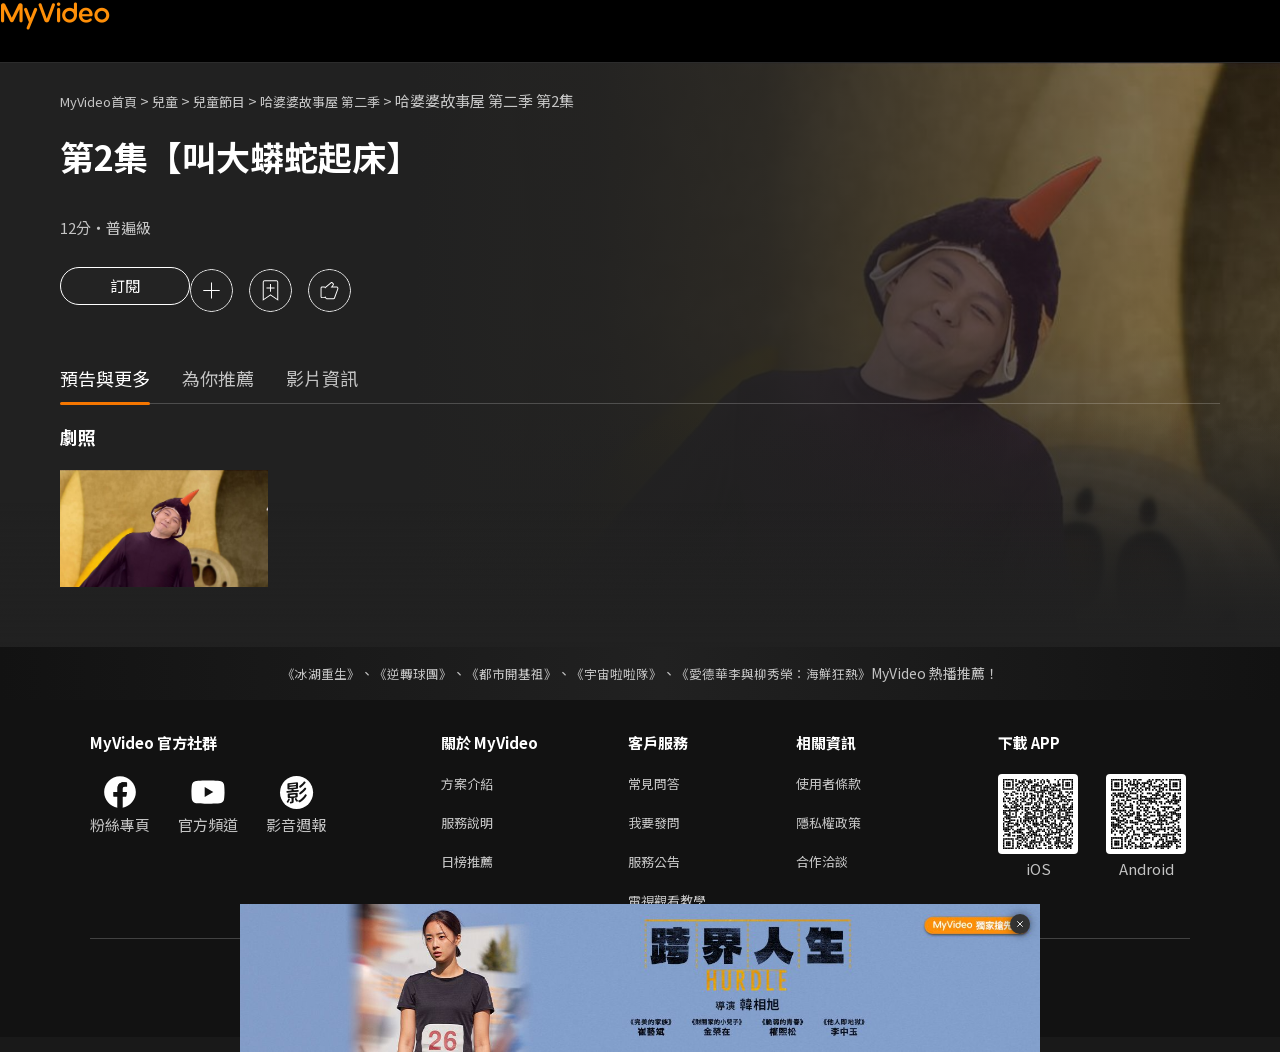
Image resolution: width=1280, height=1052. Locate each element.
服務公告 (658, 871)
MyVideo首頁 (105, 100)
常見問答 (658, 787)
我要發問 (658, 829)
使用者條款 (845, 787)
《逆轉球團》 (401, 676)
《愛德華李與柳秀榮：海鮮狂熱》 (786, 676)
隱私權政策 (845, 829)
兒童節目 (241, 100)
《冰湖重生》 (303, 676)
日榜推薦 (471, 871)
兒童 (181, 100)
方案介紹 (471, 787)
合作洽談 (838, 871)
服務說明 (471, 829)
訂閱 (125, 292)
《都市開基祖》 (506, 676)
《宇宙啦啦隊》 (618, 676)
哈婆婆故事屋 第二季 (355, 100)
